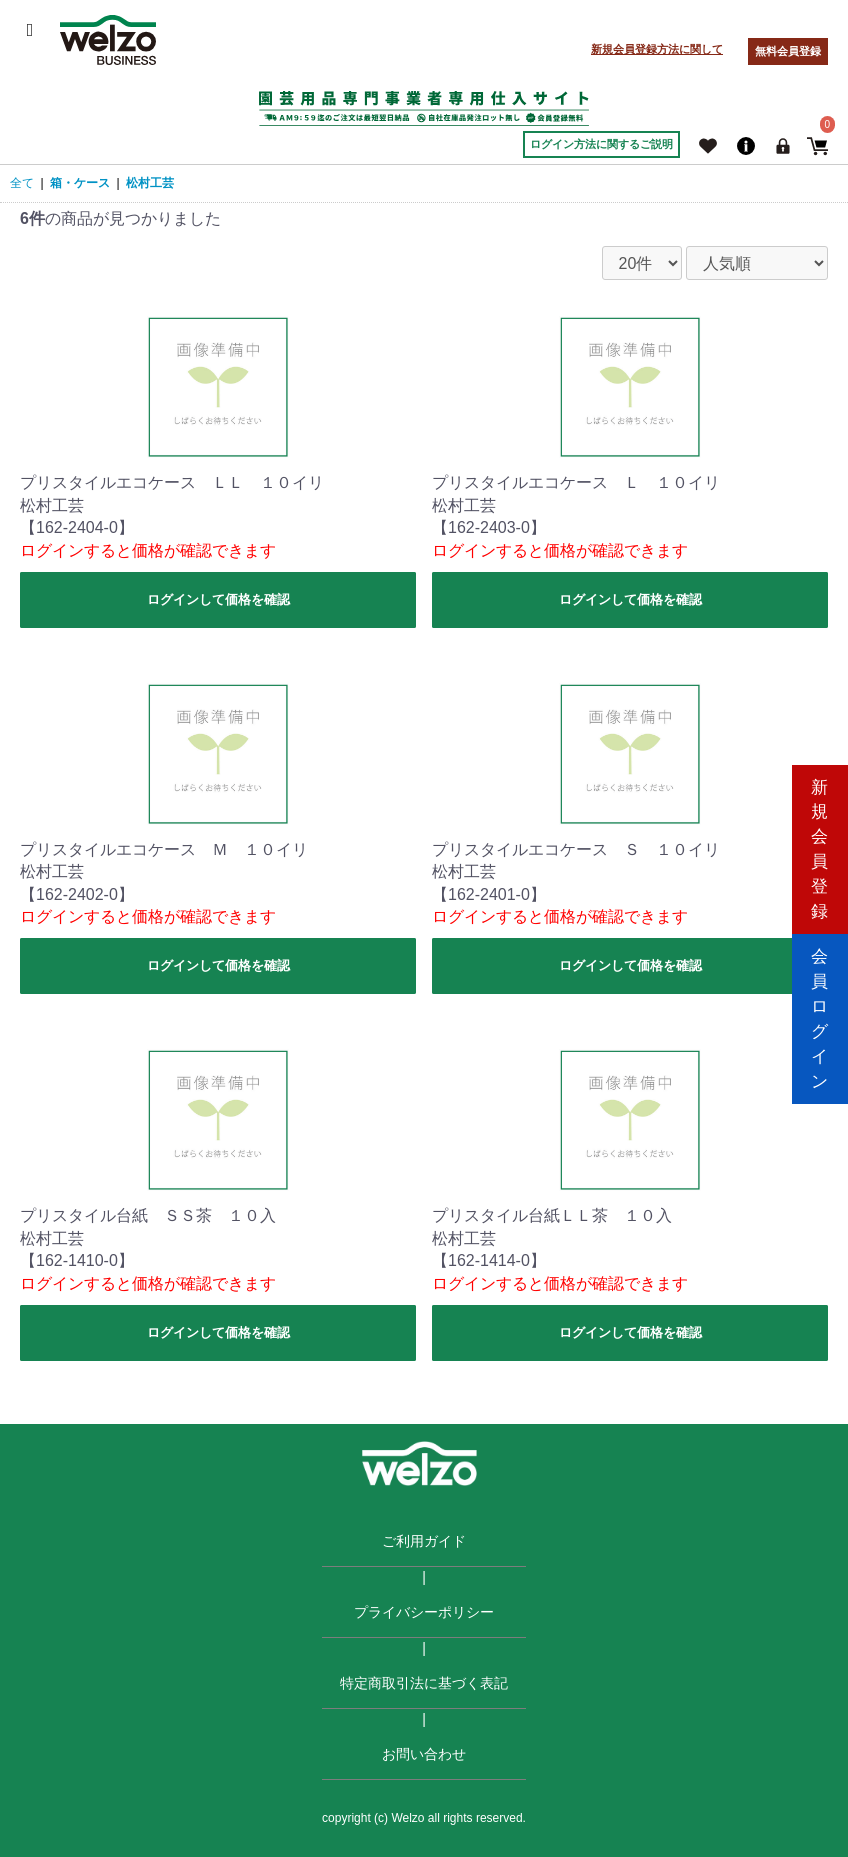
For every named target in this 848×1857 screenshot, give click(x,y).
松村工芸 (150, 183)
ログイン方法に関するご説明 (601, 144)
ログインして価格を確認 (218, 599)
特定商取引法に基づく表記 (424, 1683)
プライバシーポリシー (424, 1612)
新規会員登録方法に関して (657, 49)
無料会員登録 (788, 51)
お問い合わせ (424, 1754)
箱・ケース (80, 183)
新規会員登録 (820, 843)
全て (22, 183)
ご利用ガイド (424, 1541)
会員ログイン (820, 1013)
